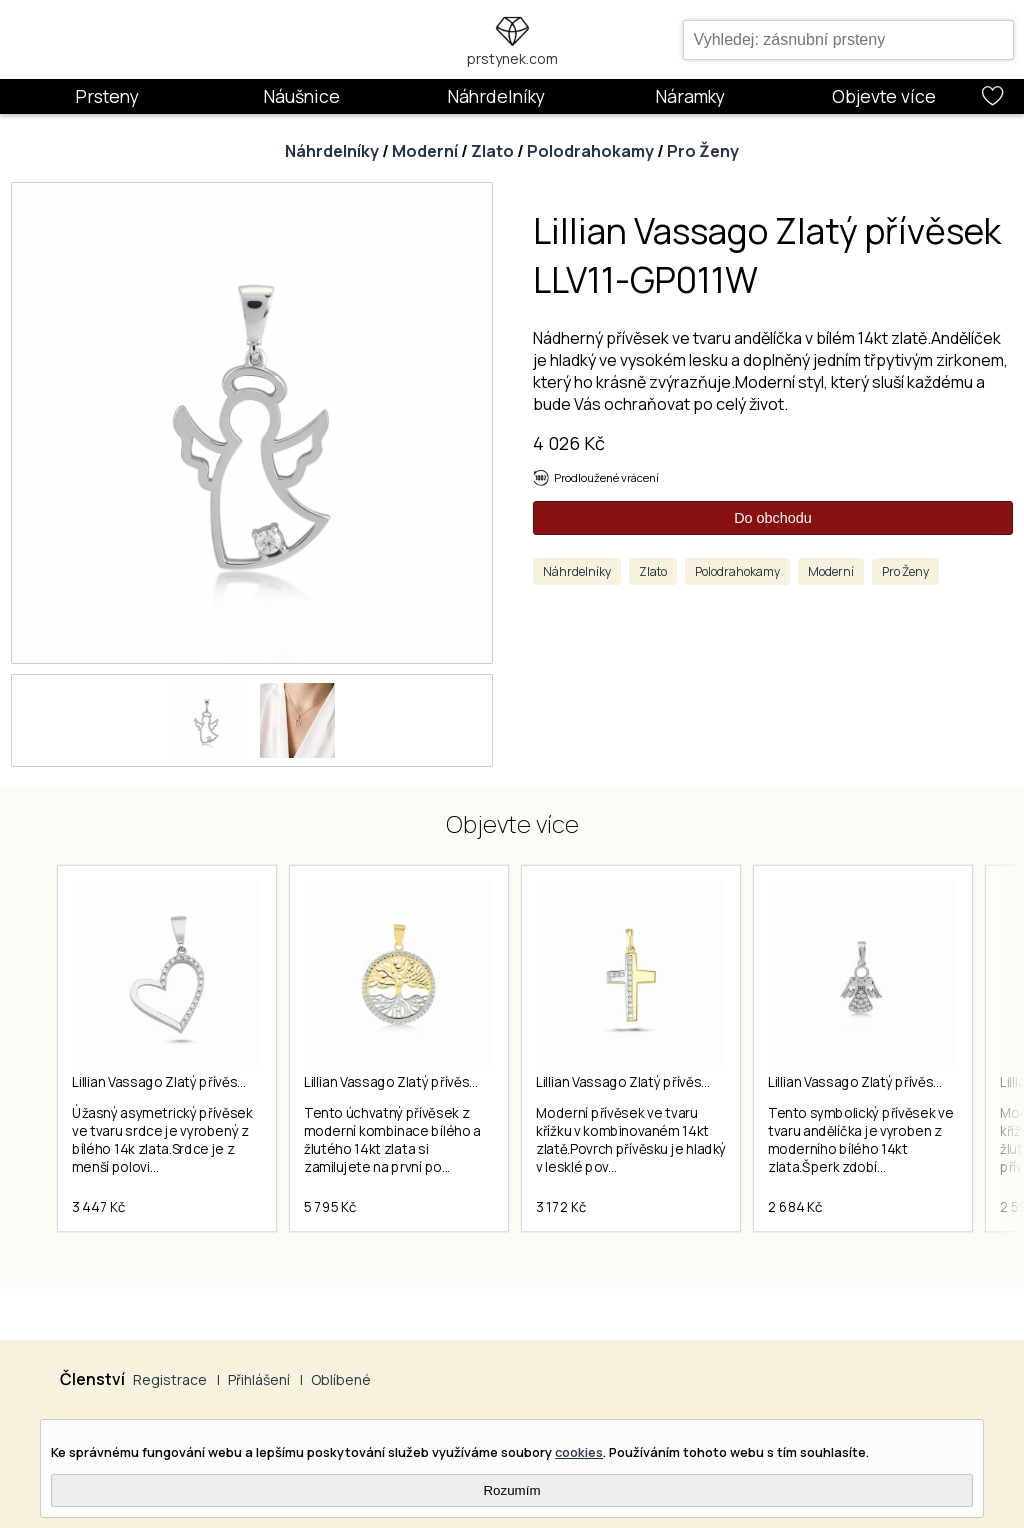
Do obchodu (773, 518)
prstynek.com (512, 58)
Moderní (425, 151)
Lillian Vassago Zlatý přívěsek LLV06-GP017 (436, 1082)
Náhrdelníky (496, 96)
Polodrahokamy (590, 151)
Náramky (690, 96)
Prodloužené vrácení (606, 477)
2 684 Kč (795, 1207)
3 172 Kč (561, 1207)
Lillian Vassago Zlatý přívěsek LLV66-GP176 (668, 1082)
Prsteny (107, 96)
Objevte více (884, 96)
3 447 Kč (98, 1207)
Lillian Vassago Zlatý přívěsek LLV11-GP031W (208, 1082)
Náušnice (301, 96)
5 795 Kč (330, 1207)
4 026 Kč (569, 443)
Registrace (170, 1379)
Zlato (492, 151)
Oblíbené (341, 1379)
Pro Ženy (703, 151)
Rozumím (511, 1490)
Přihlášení (259, 1379)
